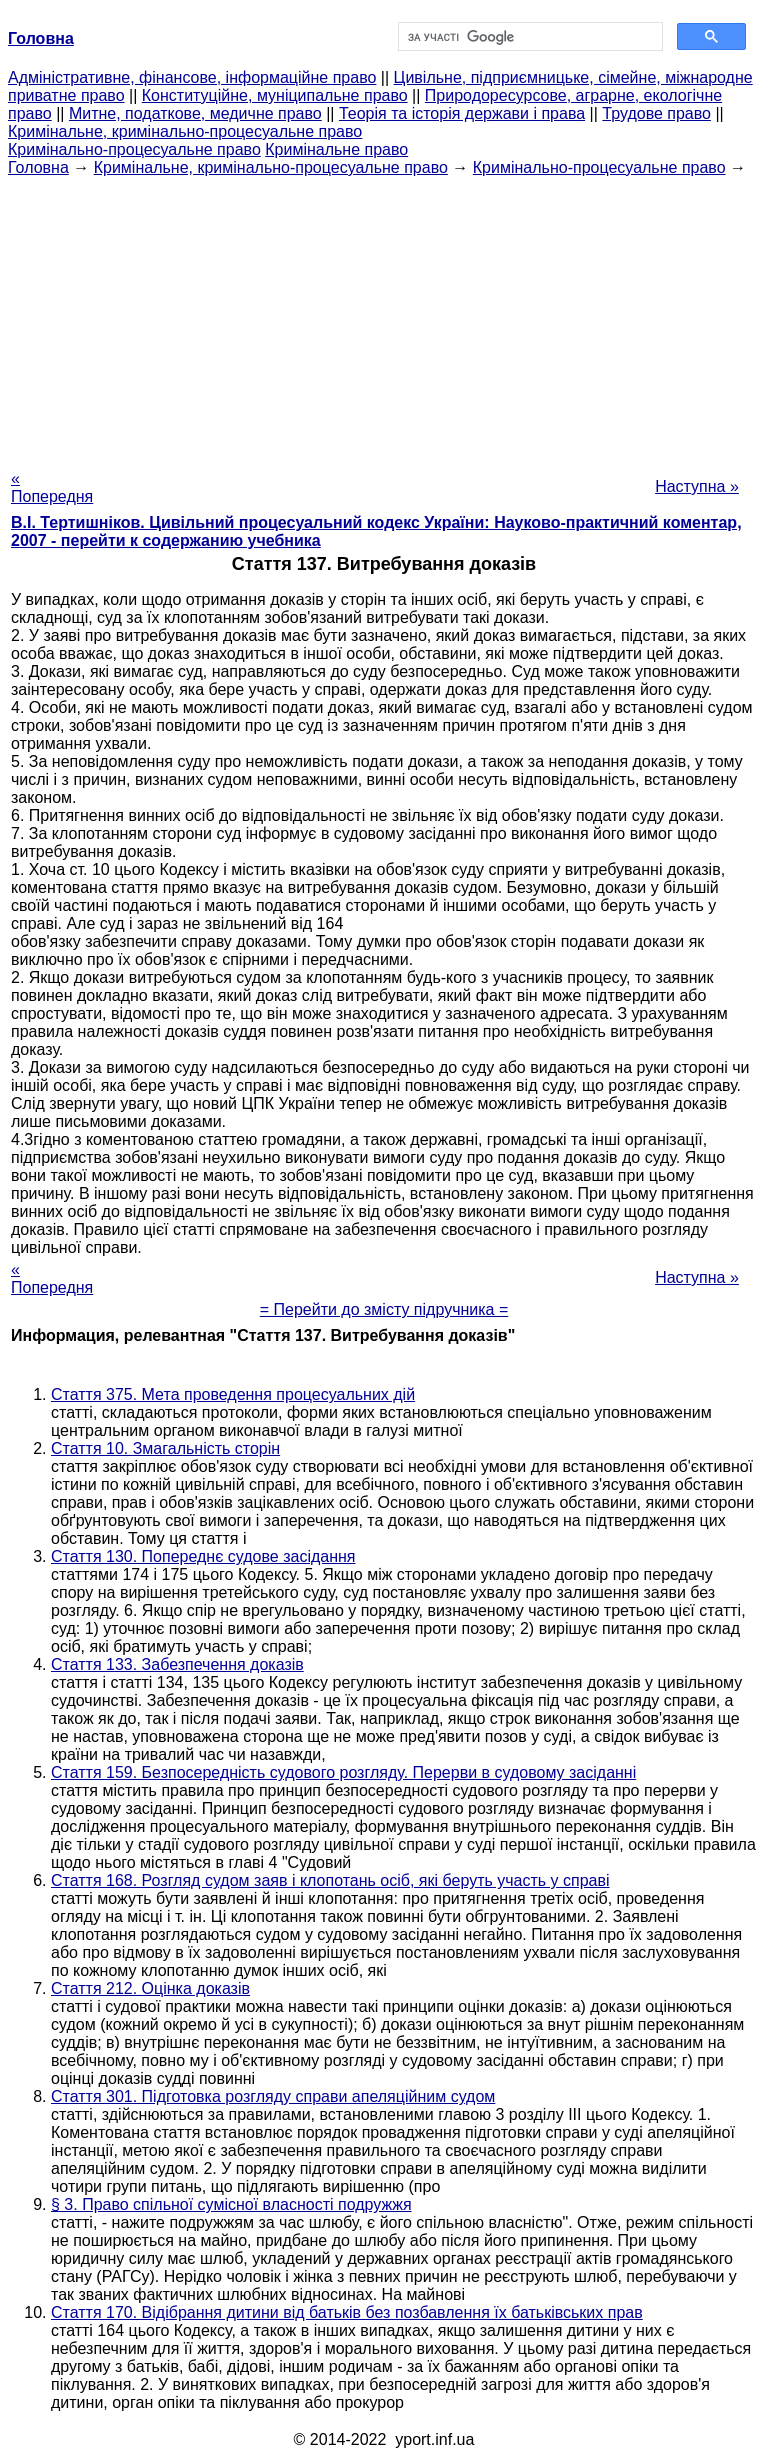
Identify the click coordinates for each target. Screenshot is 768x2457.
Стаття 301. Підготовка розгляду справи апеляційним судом (273, 2096)
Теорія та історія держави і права (462, 113)
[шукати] (528, 37)
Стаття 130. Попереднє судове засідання (203, 1556)
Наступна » (697, 486)
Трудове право (656, 113)
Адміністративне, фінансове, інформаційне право (192, 77)
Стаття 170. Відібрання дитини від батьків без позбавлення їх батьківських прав (347, 2312)
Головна (38, 167)
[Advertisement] (384, 317)
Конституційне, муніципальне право (275, 95)
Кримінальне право (336, 149)
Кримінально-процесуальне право (134, 149)
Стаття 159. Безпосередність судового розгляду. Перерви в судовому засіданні (343, 1772)
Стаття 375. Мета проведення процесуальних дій (233, 1394)
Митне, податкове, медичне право (195, 113)
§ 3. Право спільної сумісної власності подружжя (231, 2204)
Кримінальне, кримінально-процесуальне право (185, 131)
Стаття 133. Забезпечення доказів (177, 1664)
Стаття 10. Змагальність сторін (165, 1448)
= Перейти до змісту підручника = (384, 1309)
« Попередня (52, 487)
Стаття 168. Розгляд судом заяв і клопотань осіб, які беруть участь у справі (330, 1880)
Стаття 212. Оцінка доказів (150, 1988)
